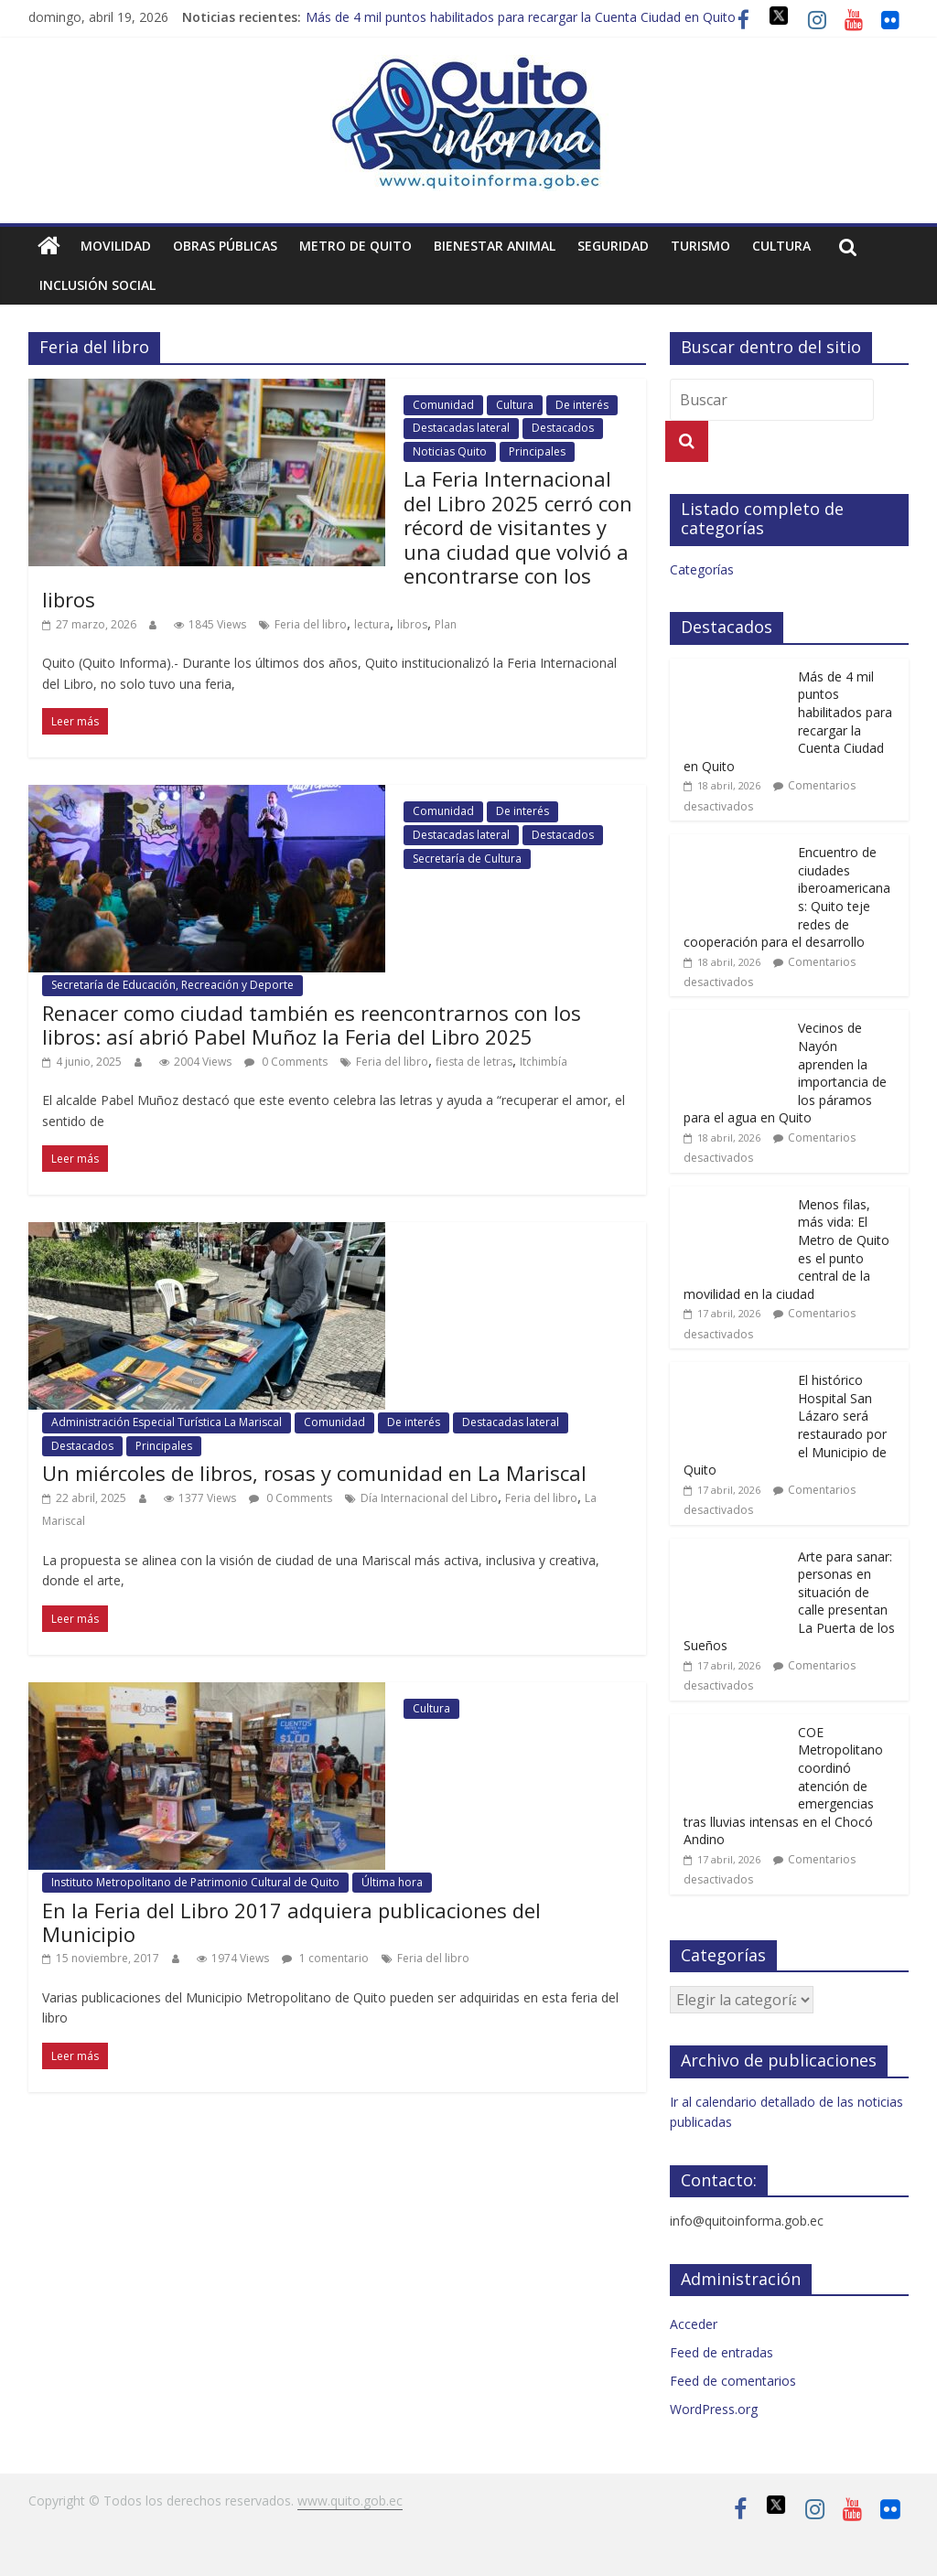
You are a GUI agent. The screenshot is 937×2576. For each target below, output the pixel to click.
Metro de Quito (355, 245)
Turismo (700, 245)
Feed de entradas (721, 2352)
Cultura (781, 245)
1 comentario (325, 1958)
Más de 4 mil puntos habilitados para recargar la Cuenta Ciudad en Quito (521, 17)
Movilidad (116, 245)
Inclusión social (97, 285)
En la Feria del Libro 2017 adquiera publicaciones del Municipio (291, 1922)
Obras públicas (225, 245)
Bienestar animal (494, 245)
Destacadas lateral (461, 427)
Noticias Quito (450, 451)
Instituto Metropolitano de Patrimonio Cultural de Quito (195, 1882)
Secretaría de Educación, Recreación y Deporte (172, 985)
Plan (446, 624)
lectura (372, 624)
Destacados (563, 427)
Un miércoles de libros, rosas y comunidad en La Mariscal (314, 1473)
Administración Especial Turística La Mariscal (166, 1422)
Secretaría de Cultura (467, 858)
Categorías (702, 569)
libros (412, 624)
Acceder (693, 2324)
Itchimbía (543, 1061)
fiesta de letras (474, 1061)
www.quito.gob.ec (350, 2500)
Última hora (392, 1882)
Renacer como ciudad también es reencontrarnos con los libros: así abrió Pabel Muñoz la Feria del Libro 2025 (311, 1024)
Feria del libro (311, 624)
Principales (537, 451)
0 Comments (286, 1061)
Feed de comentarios (733, 2380)
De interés (582, 405)
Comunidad (443, 405)
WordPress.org (714, 2409)
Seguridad (613, 245)
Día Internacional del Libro (429, 1498)
